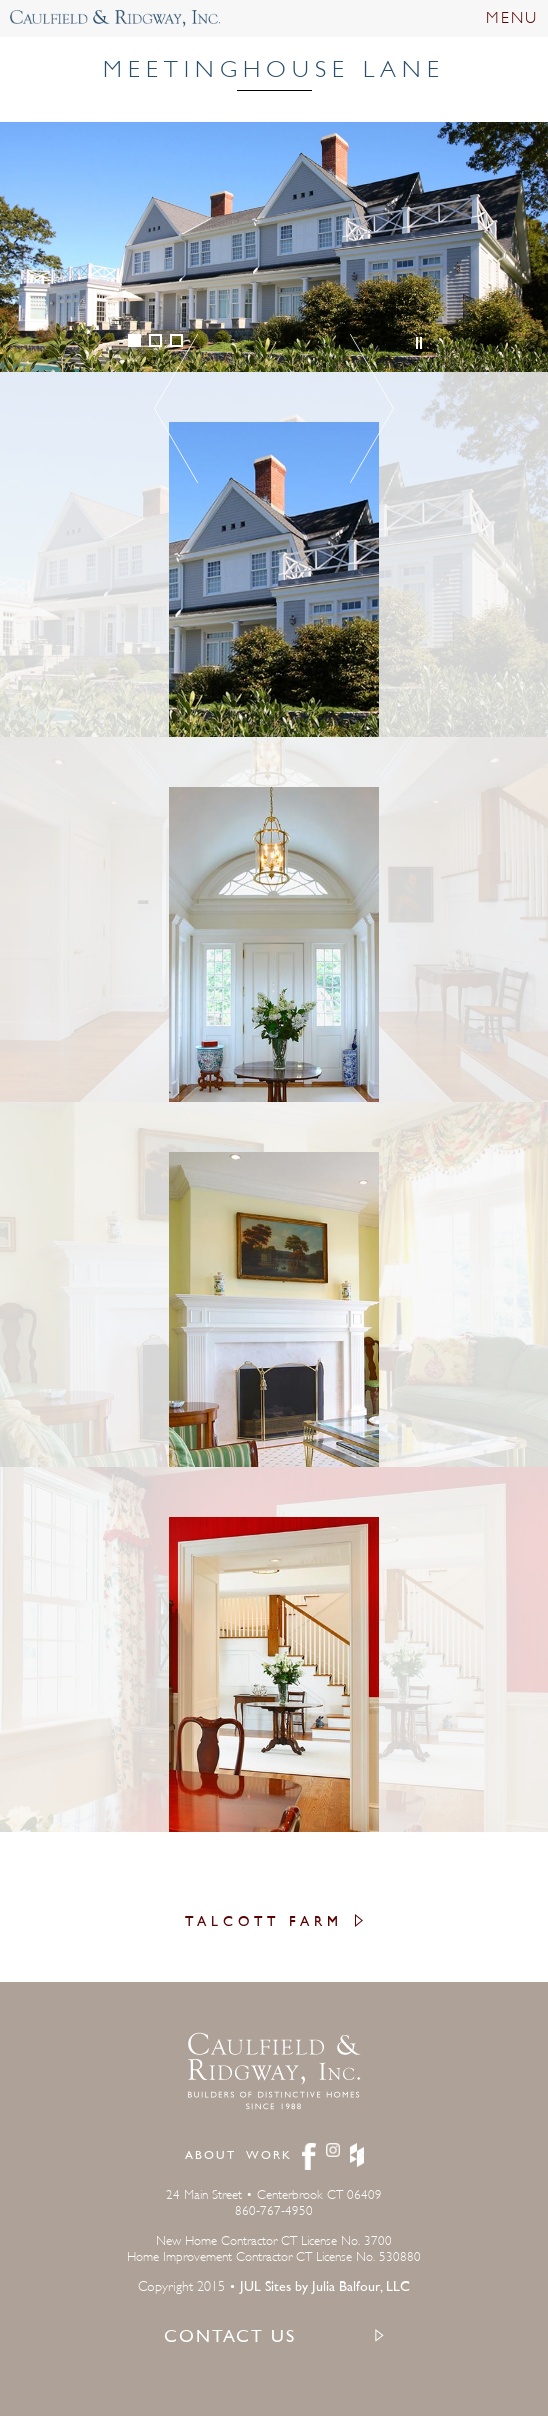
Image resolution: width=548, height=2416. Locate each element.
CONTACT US (230, 2338)
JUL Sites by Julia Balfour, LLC (325, 2287)
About (210, 2156)
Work (269, 2156)
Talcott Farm (264, 1922)
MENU (512, 18)
